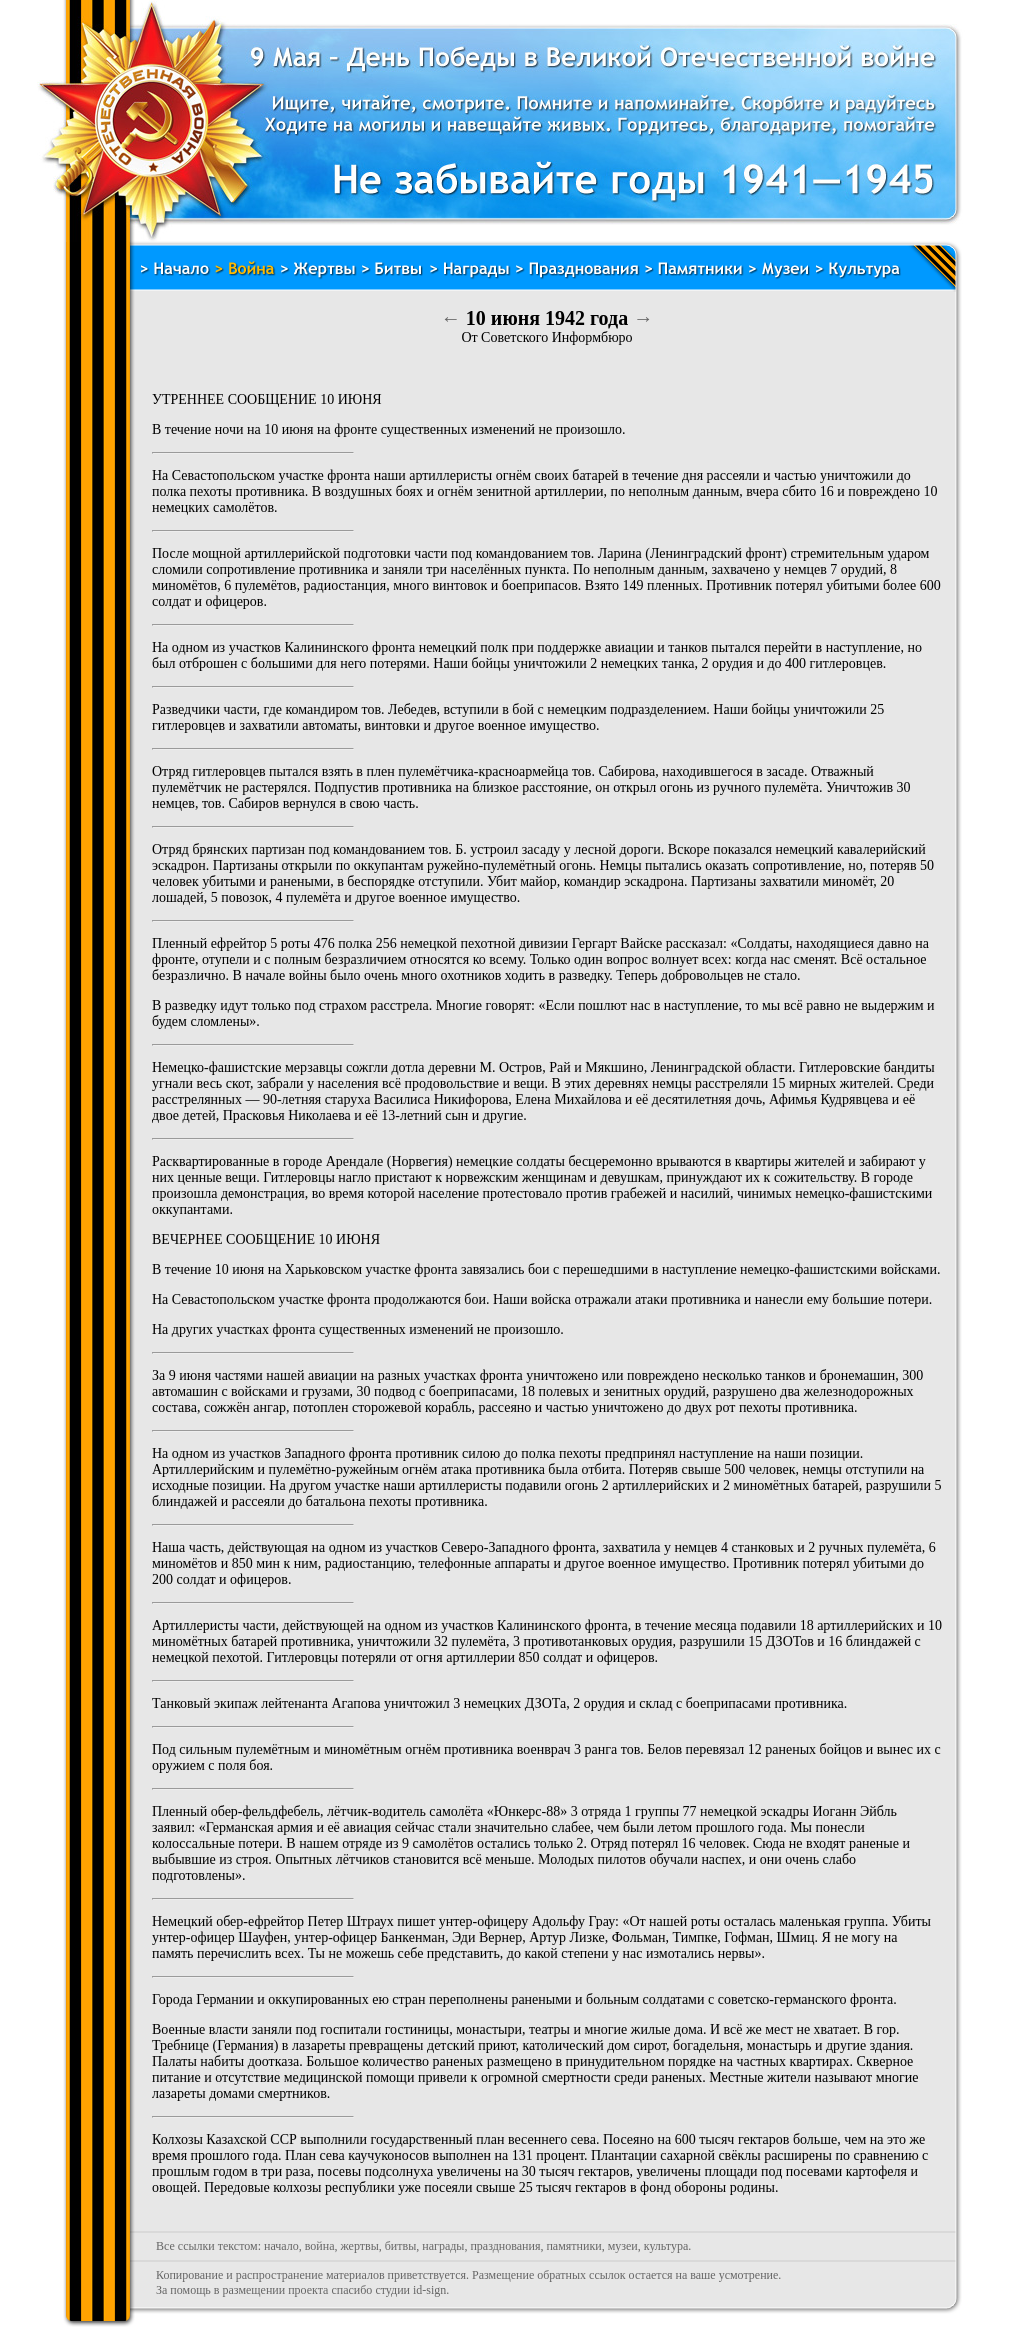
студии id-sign (410, 2290)
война (320, 2246)
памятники (573, 2246)
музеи (623, 2246)
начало (281, 2246)
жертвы (359, 2246)
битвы (401, 2246)
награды (443, 2246)
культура (666, 2246)
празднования (505, 2246)
